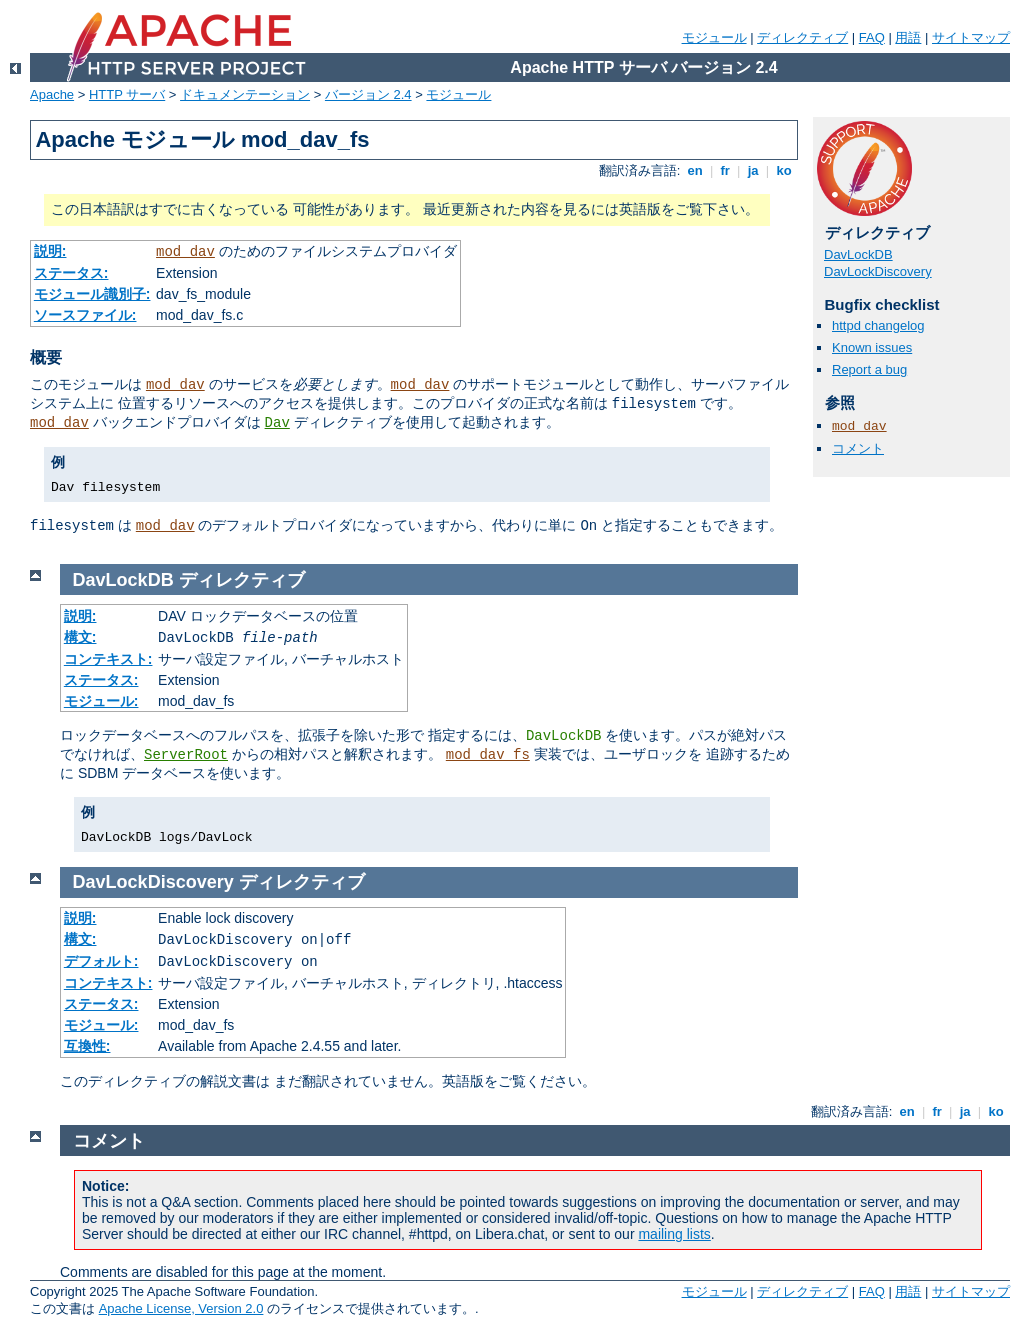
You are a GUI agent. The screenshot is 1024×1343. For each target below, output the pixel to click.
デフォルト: (101, 961)
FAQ (872, 37)
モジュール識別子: (92, 294)
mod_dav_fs (488, 755)
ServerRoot (186, 755)
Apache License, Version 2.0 (181, 1308)
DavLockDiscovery (878, 271)
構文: (80, 637)
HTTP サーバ (127, 94)
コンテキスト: (108, 659)
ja (753, 170)
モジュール (714, 37)
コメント (858, 448)
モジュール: (101, 701)
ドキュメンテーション (245, 94)
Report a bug (869, 369)
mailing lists (674, 1234)
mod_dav (185, 252)
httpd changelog (878, 325)
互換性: (87, 1046)
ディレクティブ (802, 37)
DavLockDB (858, 254)
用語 (908, 37)
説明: (50, 251)
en (695, 170)
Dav (277, 423)
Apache (52, 94)
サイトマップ (971, 37)
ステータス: (71, 273)
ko (784, 170)
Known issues (872, 347)
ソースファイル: (85, 315)
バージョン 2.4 (368, 94)
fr (725, 170)
